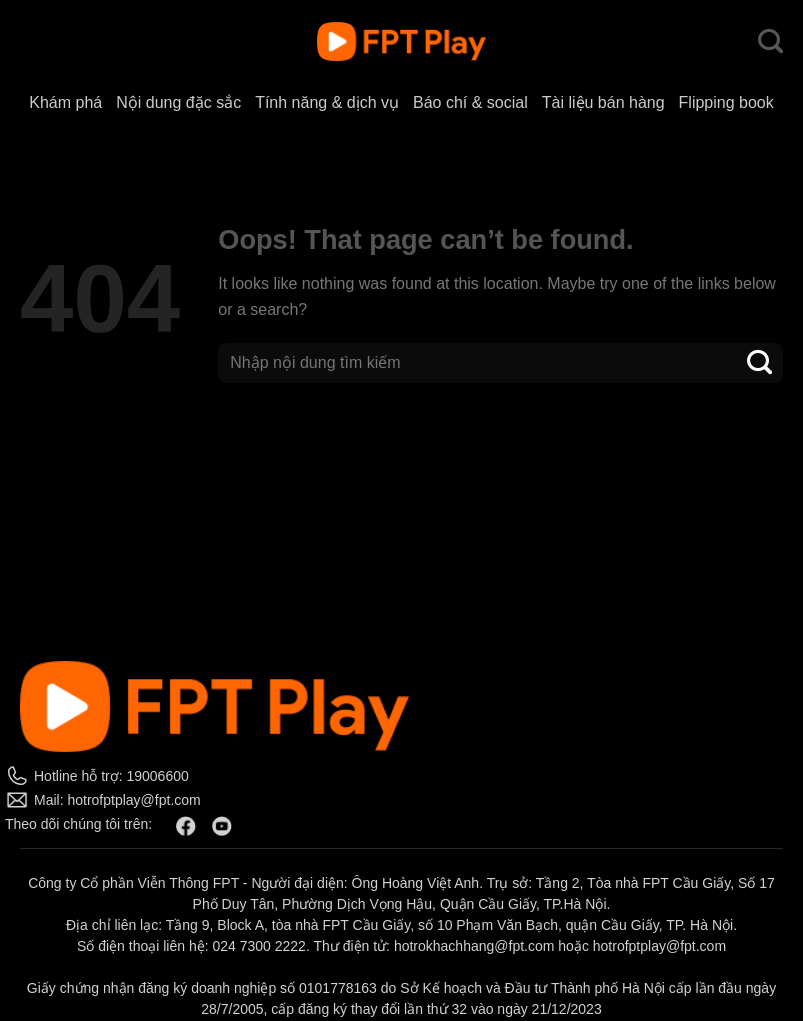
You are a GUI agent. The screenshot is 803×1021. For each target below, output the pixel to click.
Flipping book (726, 102)
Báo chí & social (470, 102)
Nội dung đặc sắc (178, 102)
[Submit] (760, 362)
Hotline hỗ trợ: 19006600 (111, 776)
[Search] (770, 42)
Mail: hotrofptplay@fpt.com (117, 800)
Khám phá (65, 102)
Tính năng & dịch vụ (327, 102)
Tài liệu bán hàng (603, 102)
